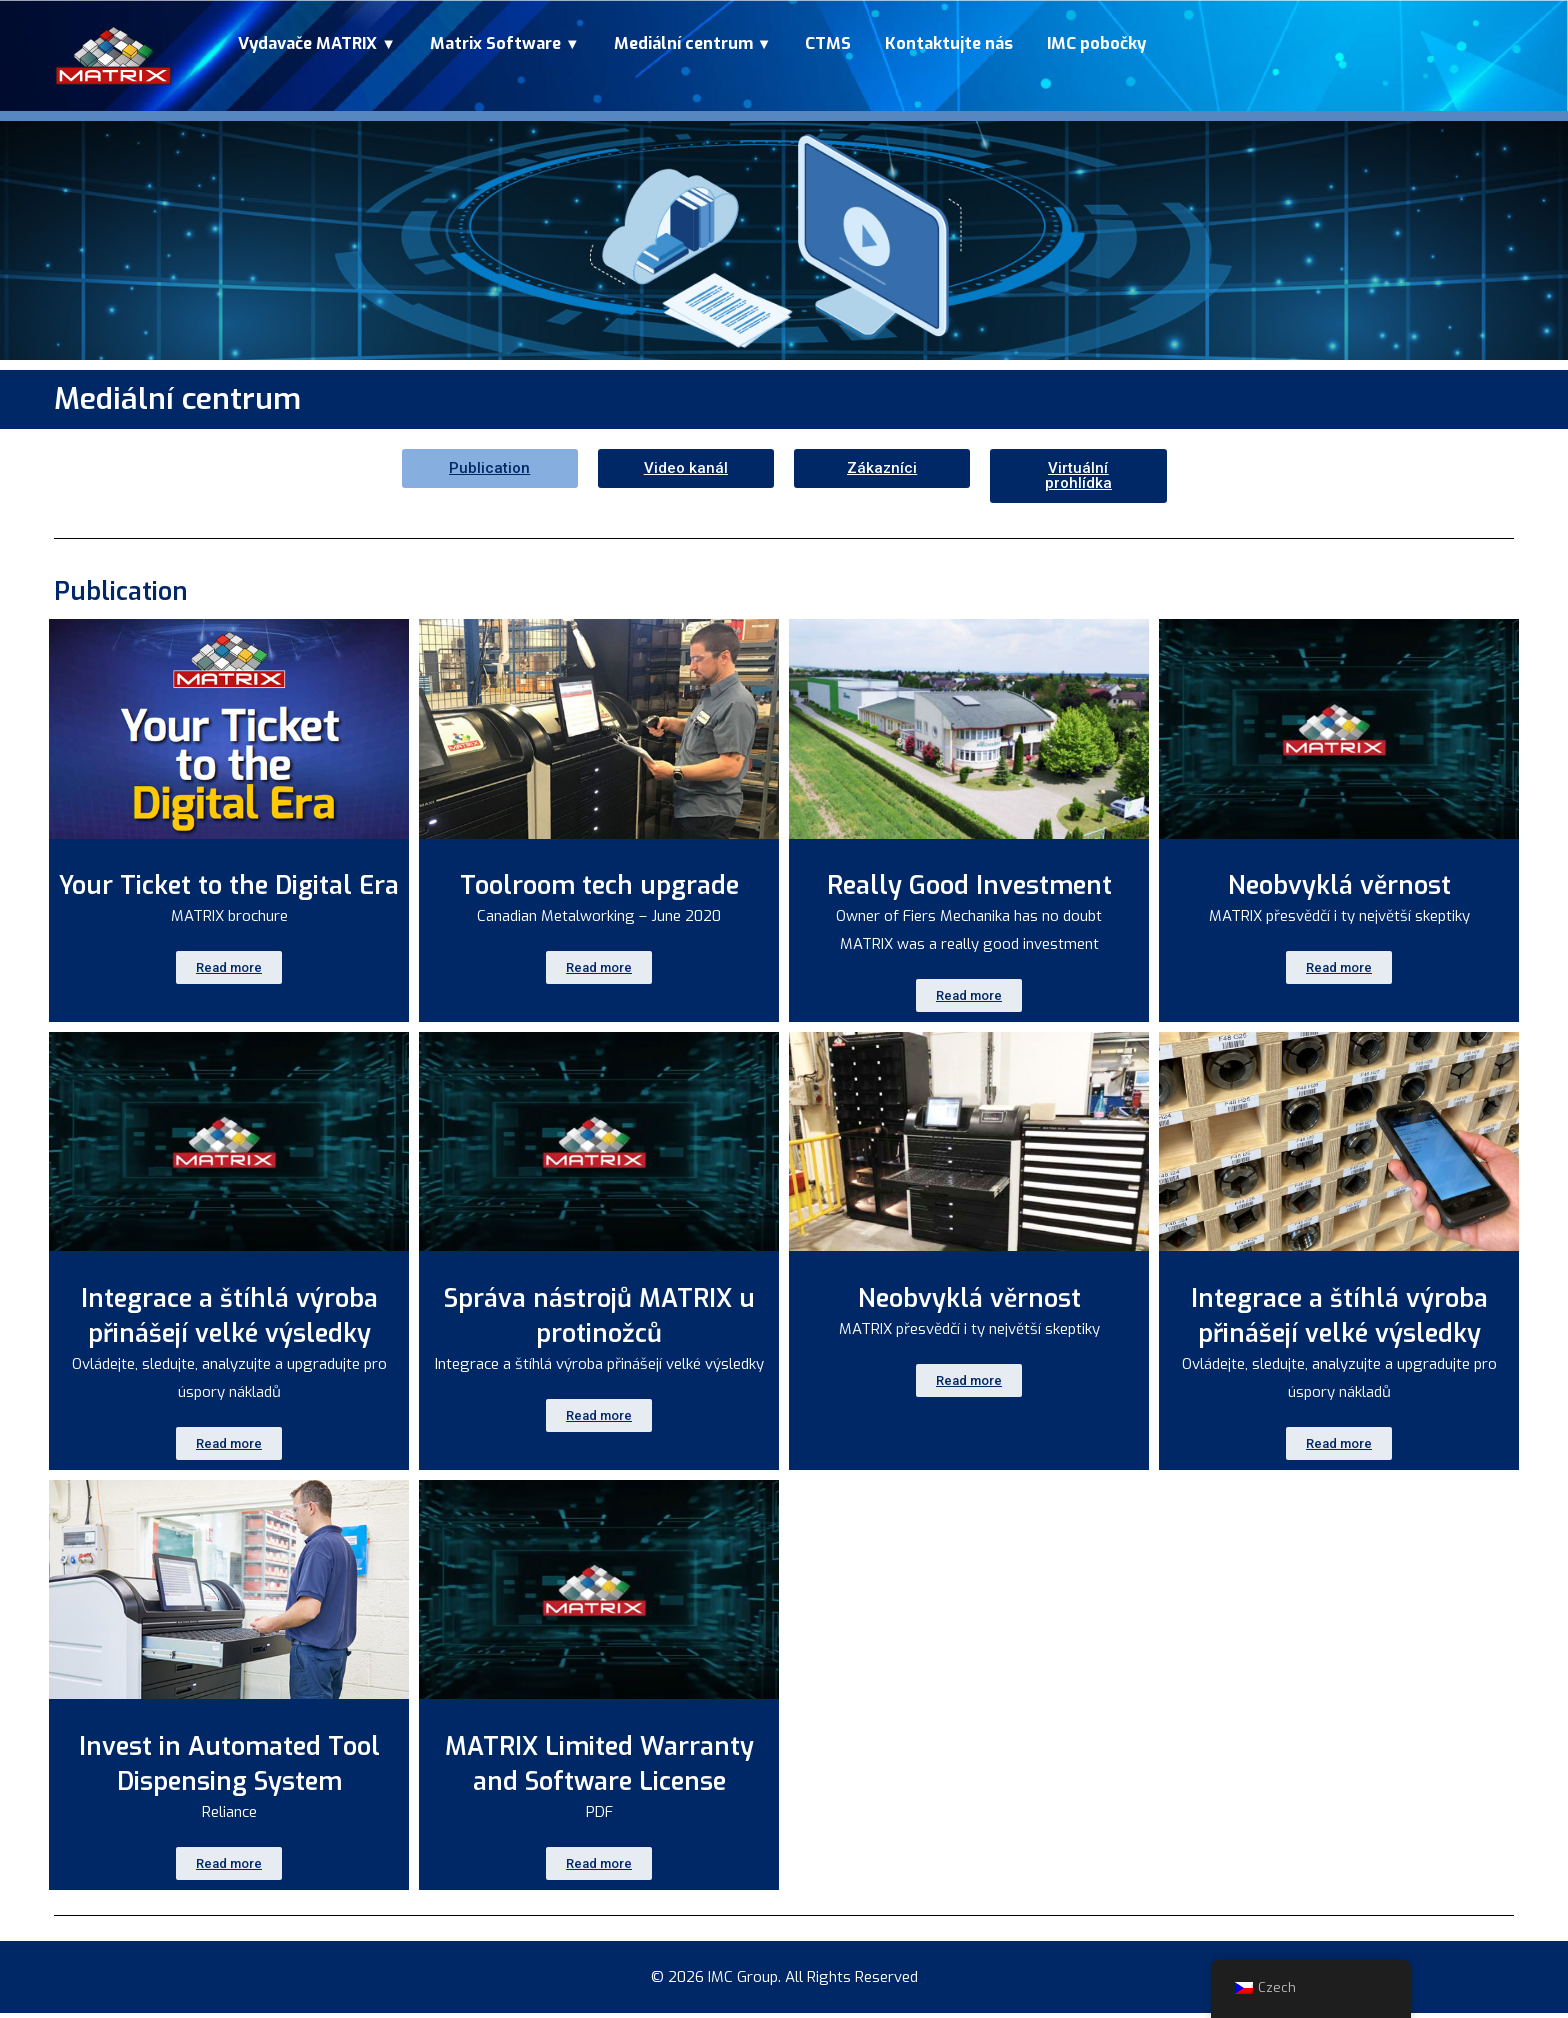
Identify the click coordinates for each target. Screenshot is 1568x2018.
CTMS (828, 43)
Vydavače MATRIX (309, 43)
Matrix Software (497, 43)
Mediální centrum (685, 43)
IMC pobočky (1096, 43)
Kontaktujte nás (949, 43)
